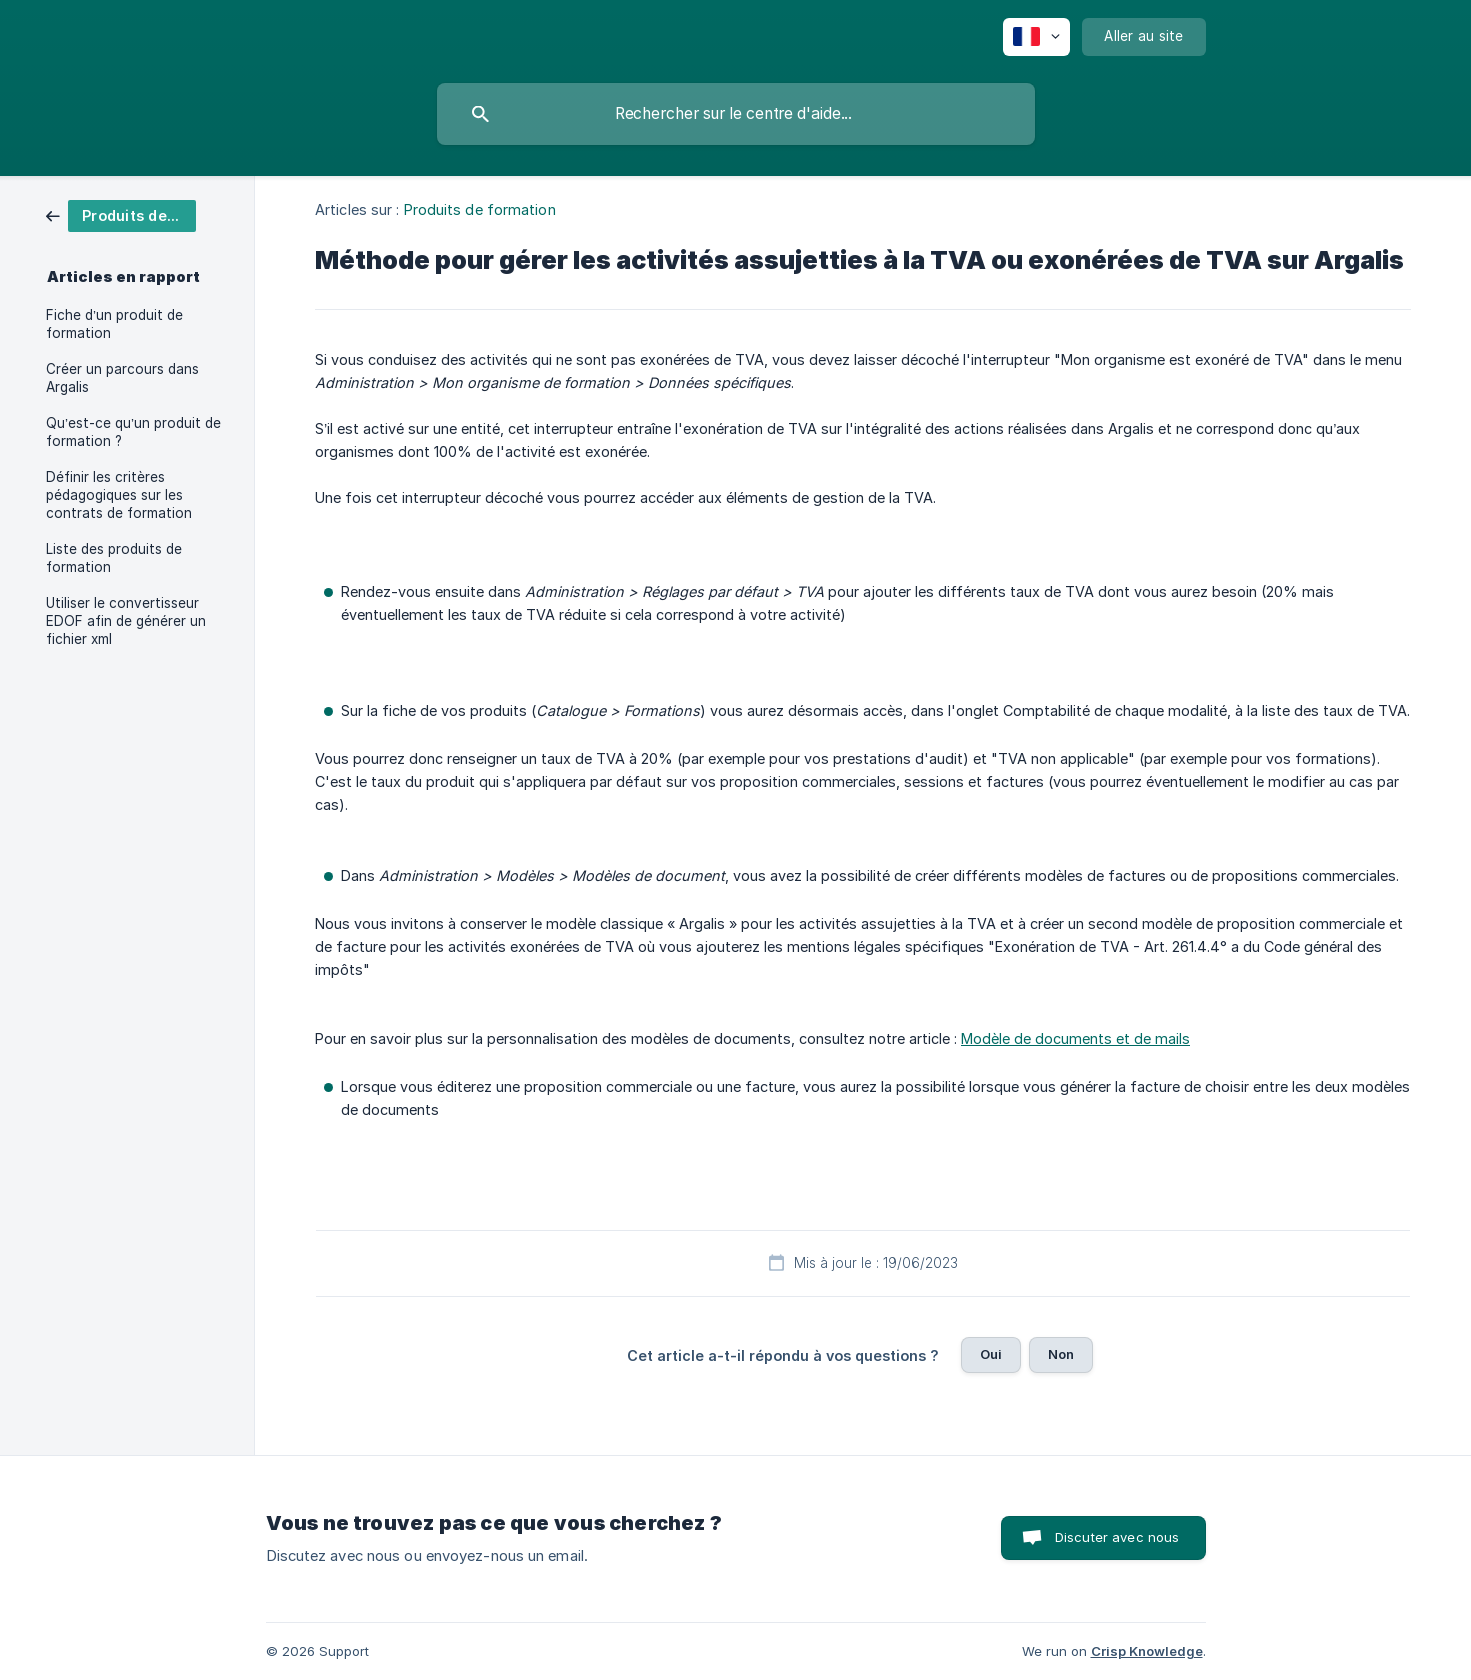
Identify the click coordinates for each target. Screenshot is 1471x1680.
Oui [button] (991, 1354)
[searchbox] (736, 114)
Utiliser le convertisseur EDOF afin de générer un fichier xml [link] (126, 621)
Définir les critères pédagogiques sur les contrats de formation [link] (119, 495)
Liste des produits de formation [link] (114, 558)
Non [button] (1061, 1354)
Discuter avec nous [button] (1117, 1537)
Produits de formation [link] (480, 209)
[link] (121, 214)
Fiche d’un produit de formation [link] (114, 324)
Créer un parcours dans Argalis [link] (122, 378)
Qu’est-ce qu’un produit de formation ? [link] (133, 432)
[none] (1036, 37)
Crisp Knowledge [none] (1147, 1651)
